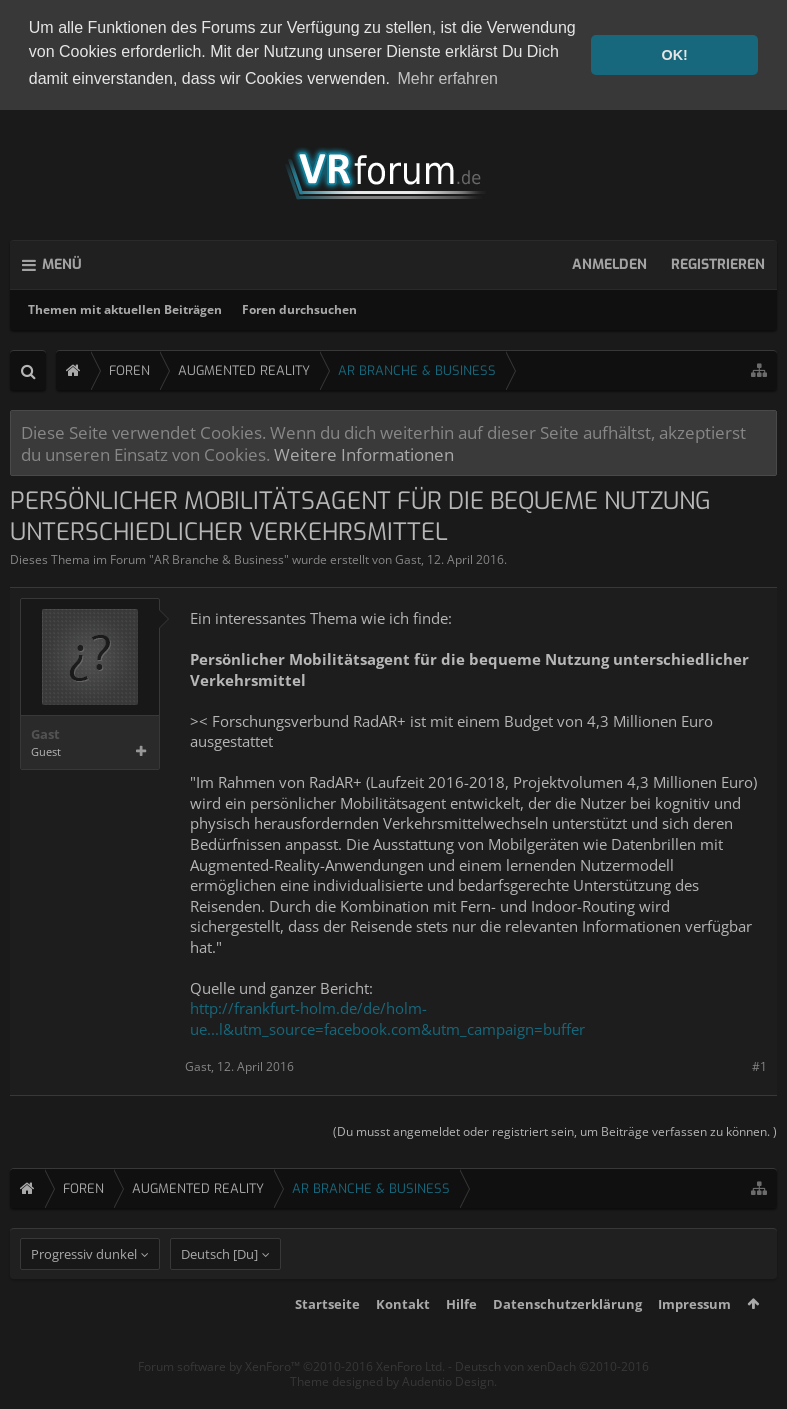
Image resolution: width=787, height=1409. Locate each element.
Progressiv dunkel (84, 1288)
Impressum (694, 1338)
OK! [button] (674, 55)
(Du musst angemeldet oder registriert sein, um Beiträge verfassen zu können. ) (555, 1127)
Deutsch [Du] (219, 1288)
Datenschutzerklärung (567, 1338)
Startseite (327, 1338)
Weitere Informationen (364, 451)
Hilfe (461, 1338)
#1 (759, 1063)
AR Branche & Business (219, 556)
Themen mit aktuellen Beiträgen (125, 306)
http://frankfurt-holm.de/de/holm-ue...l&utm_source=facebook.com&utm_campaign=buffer (387, 1015)
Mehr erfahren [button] (448, 78)
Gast (408, 556)
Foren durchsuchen (299, 306)
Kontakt (403, 1338)
